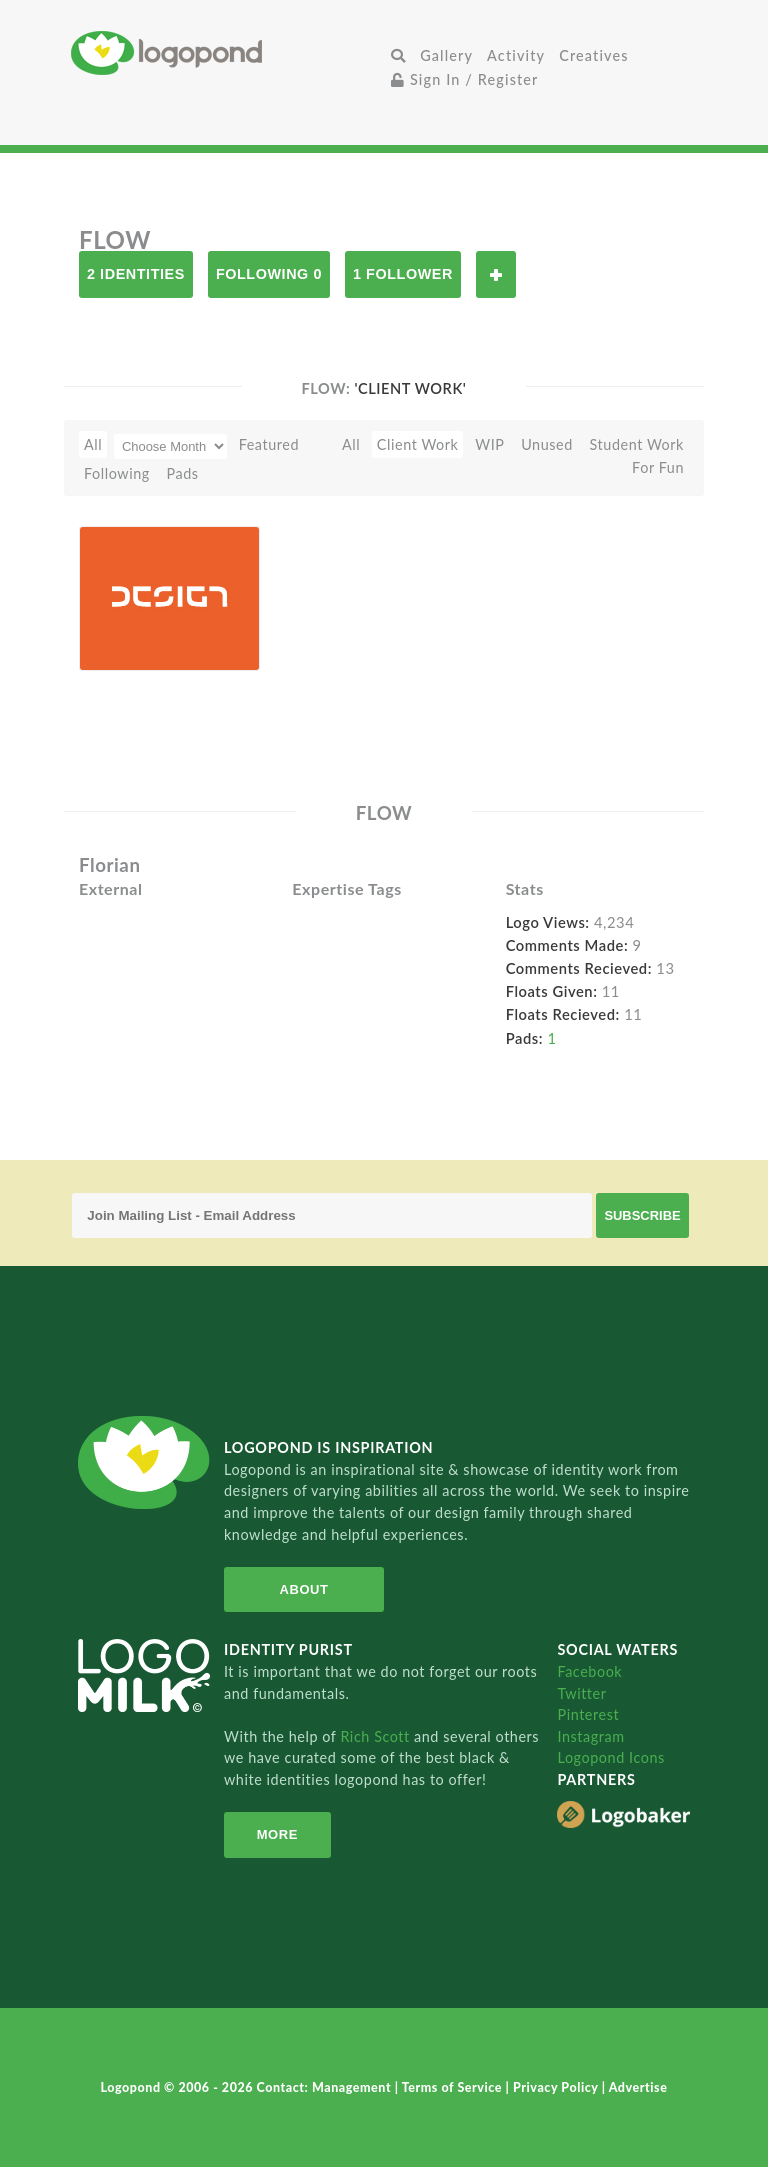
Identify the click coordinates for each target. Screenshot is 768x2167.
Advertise (638, 2087)
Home (227, 52)
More (277, 1834)
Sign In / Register (465, 79)
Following (117, 473)
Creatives (593, 55)
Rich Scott (377, 1736)
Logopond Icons (610, 1757)
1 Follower (403, 274)
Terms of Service (454, 2087)
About (304, 1589)
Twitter (581, 1693)
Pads (183, 473)
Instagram (590, 1736)
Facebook (589, 1671)
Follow (496, 274)
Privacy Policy (557, 2087)
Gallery (446, 55)
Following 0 (269, 274)
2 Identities (136, 274)
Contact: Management (326, 2087)
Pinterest (588, 1714)
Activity (516, 55)
